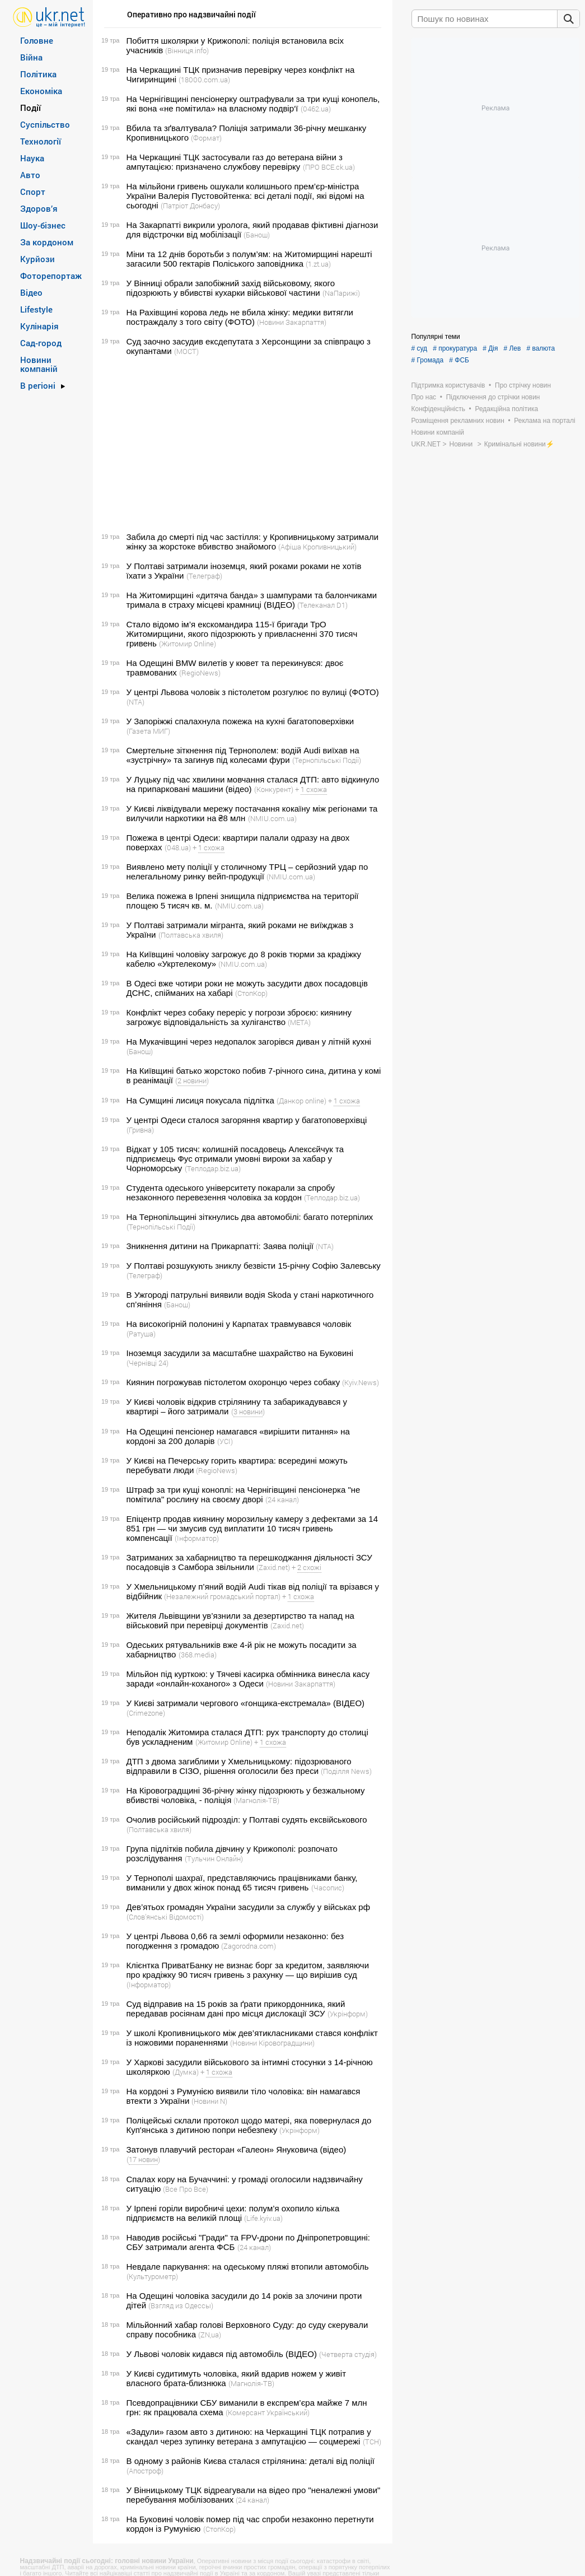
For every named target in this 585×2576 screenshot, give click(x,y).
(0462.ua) (316, 109)
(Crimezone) (146, 1713)
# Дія (490, 348)
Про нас (424, 397)
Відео (31, 292)
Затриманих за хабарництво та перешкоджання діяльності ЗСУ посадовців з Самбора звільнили (249, 1562)
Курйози (37, 258)
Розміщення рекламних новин (457, 421)
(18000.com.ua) (204, 79)
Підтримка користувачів (448, 385)
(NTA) (135, 702)
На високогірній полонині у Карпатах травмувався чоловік (239, 1324)
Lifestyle (36, 309)
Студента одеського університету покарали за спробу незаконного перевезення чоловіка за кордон (231, 1192)
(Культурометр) (152, 2276)
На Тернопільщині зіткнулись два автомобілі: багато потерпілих (250, 1217)
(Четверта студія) (348, 2354)
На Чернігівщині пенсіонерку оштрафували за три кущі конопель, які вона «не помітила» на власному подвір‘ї (253, 103)
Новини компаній (39, 364)
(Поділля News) (346, 1771)
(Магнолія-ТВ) (256, 1800)
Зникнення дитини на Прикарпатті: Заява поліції (220, 1246)
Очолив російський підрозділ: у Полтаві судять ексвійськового (247, 1819)
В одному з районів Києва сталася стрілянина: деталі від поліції (251, 2461)
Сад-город (41, 342)
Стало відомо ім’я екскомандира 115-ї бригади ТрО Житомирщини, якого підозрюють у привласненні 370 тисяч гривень (242, 633)
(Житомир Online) (187, 644)
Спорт (32, 191)
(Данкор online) (301, 1101)
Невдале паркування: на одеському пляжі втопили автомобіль (248, 2266)
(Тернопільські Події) (326, 760)
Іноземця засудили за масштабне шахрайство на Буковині (240, 1353)
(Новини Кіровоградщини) (272, 2043)
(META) (299, 1022)
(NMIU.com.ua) (272, 818)
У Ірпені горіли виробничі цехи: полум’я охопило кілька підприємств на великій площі (233, 2213)
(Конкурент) (273, 789)
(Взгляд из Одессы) (180, 2305)
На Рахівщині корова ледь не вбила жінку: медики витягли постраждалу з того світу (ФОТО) (240, 317)
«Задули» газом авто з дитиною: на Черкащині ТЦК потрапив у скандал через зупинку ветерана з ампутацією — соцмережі (249, 2436)
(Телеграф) (204, 576)
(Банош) (257, 235)
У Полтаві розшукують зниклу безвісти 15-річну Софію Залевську (254, 1265)
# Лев (512, 348)
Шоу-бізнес (42, 225)
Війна (31, 57)
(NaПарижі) (341, 293)
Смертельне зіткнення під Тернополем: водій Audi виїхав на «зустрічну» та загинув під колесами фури (243, 755)
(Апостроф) (145, 2471)
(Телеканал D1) (322, 605)
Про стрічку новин (523, 385)
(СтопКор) (251, 993)
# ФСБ (459, 360)
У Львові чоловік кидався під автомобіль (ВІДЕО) (222, 2354)
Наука (32, 157)
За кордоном (46, 241)
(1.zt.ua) (318, 264)
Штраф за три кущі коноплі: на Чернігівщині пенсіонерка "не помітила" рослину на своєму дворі (244, 1494)
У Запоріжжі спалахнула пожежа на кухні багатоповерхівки (240, 721)
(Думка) (185, 2072)
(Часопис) (327, 1888)
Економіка (41, 90)
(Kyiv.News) (360, 1382)
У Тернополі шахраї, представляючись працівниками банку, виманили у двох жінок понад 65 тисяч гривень (242, 1882)
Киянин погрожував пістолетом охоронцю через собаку (233, 1382)
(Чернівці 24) (148, 1363)
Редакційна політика (506, 409)
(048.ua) (178, 847)
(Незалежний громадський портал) (222, 1596)
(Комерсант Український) (268, 2412)
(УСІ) (225, 1441)
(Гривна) (140, 1130)
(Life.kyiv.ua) (263, 2218)
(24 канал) (282, 1499)
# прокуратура (455, 348)
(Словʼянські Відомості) (165, 1917)
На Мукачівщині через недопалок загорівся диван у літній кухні (249, 1041)
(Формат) (206, 138)
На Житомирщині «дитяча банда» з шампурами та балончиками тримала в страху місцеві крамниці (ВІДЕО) (252, 599)
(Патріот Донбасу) (190, 206)
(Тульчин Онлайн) (214, 1858)
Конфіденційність (438, 409)
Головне (36, 40)
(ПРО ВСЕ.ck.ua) (329, 167)
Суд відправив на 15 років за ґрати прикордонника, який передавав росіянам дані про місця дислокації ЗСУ (236, 2008)
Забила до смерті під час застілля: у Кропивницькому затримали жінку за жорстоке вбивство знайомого (253, 541)
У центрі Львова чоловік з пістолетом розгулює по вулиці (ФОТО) (253, 692)
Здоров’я (39, 208)
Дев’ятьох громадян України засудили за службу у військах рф (249, 1907)
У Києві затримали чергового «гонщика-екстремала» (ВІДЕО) (246, 1703)
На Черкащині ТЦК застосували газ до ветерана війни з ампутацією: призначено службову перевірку (235, 161)
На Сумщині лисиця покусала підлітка (200, 1100)
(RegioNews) (200, 673)
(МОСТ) (186, 351)
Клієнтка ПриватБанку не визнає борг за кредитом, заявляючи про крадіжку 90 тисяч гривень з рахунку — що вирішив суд (248, 1969)
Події (30, 107)
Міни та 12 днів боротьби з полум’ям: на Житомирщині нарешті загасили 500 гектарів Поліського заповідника (249, 258)
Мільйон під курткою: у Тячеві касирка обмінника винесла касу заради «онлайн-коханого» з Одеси (248, 1678)
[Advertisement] (241, 444)
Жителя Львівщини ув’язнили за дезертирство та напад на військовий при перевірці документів (240, 1620)
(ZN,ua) (209, 2335)
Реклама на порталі (544, 421)
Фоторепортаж (51, 275)
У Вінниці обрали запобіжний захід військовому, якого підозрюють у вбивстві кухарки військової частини (231, 287)
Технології (40, 141)
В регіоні (37, 385)
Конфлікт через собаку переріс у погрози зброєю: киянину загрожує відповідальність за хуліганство (239, 1017)
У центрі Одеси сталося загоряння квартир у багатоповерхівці (247, 1120)
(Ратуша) (141, 1334)
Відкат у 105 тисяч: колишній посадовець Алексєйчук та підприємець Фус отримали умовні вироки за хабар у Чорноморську (235, 1158)
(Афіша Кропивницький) (317, 547)
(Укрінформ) (347, 2014)
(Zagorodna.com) (248, 1946)
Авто (30, 174)
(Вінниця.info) (187, 50)
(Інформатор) (197, 1538)
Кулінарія (39, 326)
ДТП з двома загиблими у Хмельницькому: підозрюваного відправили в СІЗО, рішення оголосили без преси (239, 1766)
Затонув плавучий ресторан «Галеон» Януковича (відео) (237, 2149)
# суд (419, 348)
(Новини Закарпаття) (291, 322)
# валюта (540, 348)
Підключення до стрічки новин (493, 397)
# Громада (427, 360)
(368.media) (198, 1655)
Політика (38, 73)
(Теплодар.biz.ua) (213, 1168)
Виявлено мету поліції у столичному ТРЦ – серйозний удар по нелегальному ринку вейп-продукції (247, 871)
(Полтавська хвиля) (190, 935)
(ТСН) (372, 2442)
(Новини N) (209, 2101)
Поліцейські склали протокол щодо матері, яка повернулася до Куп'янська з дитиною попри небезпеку (249, 2125)
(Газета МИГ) (148, 731)
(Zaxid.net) (273, 1567)
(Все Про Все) (185, 2189)
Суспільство (45, 124)
